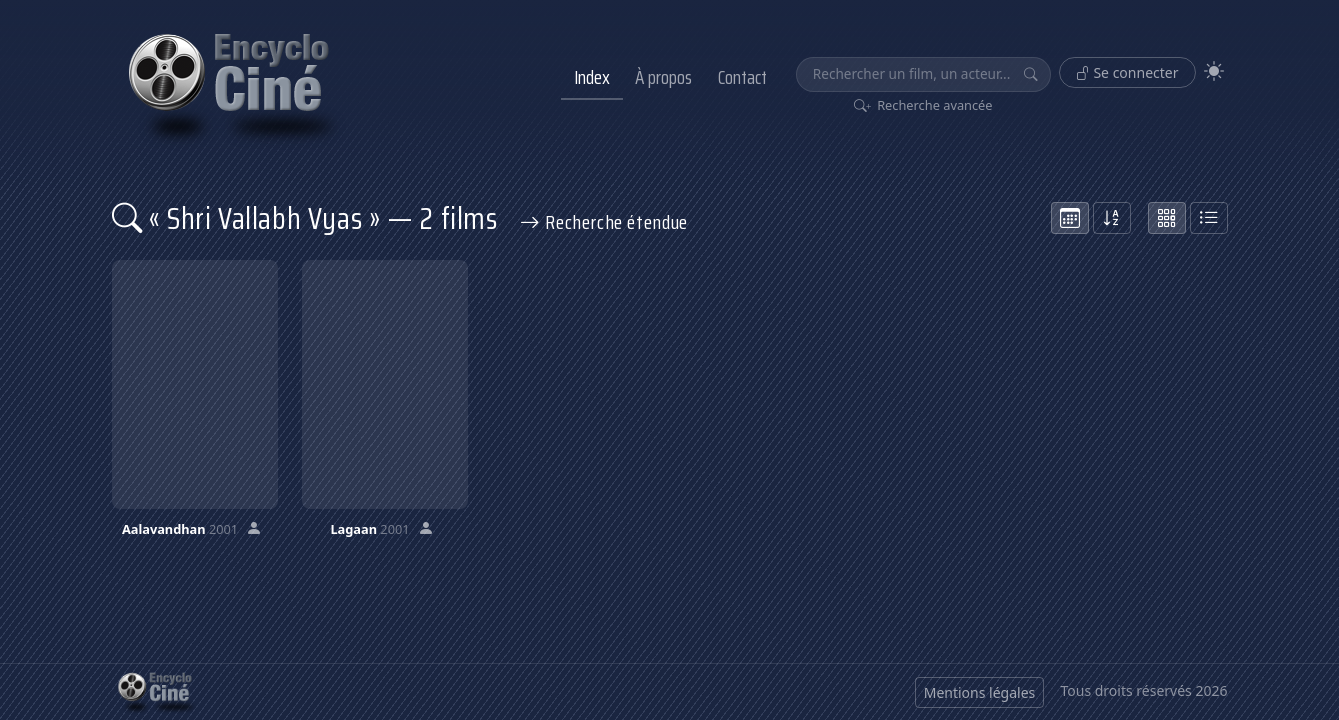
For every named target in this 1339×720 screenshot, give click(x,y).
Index (592, 77)
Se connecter (1127, 72)
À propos (663, 77)
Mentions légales (980, 692)
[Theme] (1214, 71)
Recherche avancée (923, 105)
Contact (742, 77)
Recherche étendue (604, 222)
